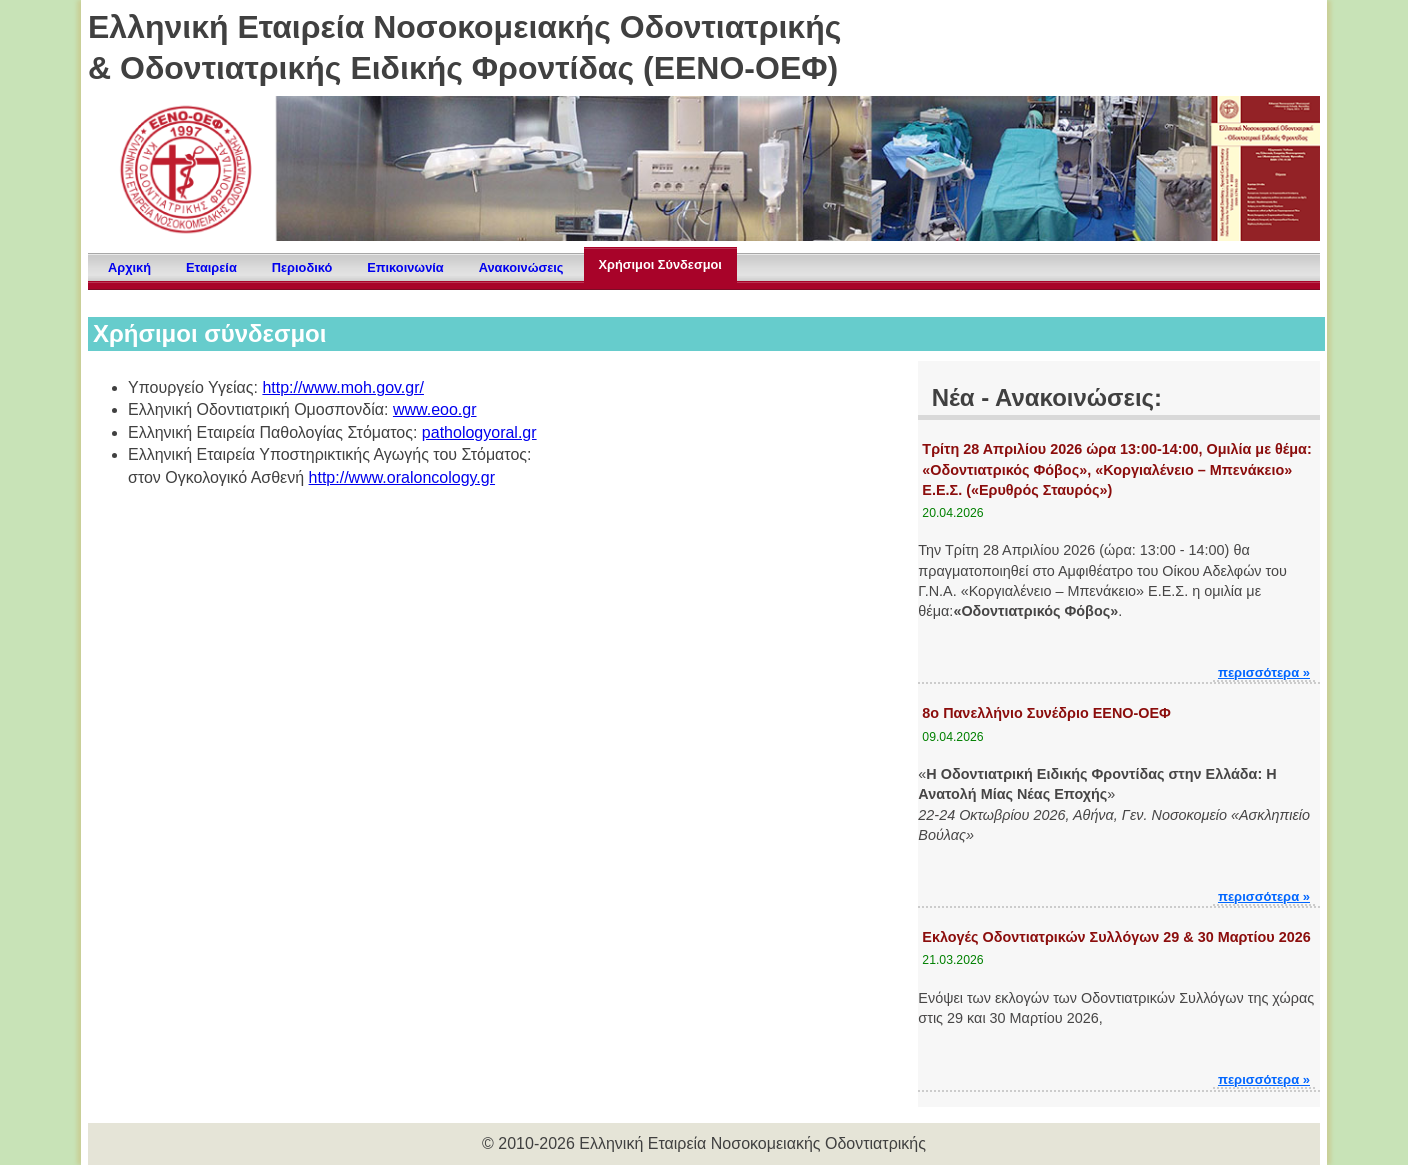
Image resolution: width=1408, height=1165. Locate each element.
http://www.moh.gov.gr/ (343, 387)
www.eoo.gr (435, 409)
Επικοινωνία (405, 267)
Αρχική (129, 267)
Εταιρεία (211, 267)
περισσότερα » (1264, 672)
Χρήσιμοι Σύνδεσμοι (660, 264)
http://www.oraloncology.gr (402, 477)
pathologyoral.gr (479, 432)
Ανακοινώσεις (521, 267)
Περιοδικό (302, 267)
